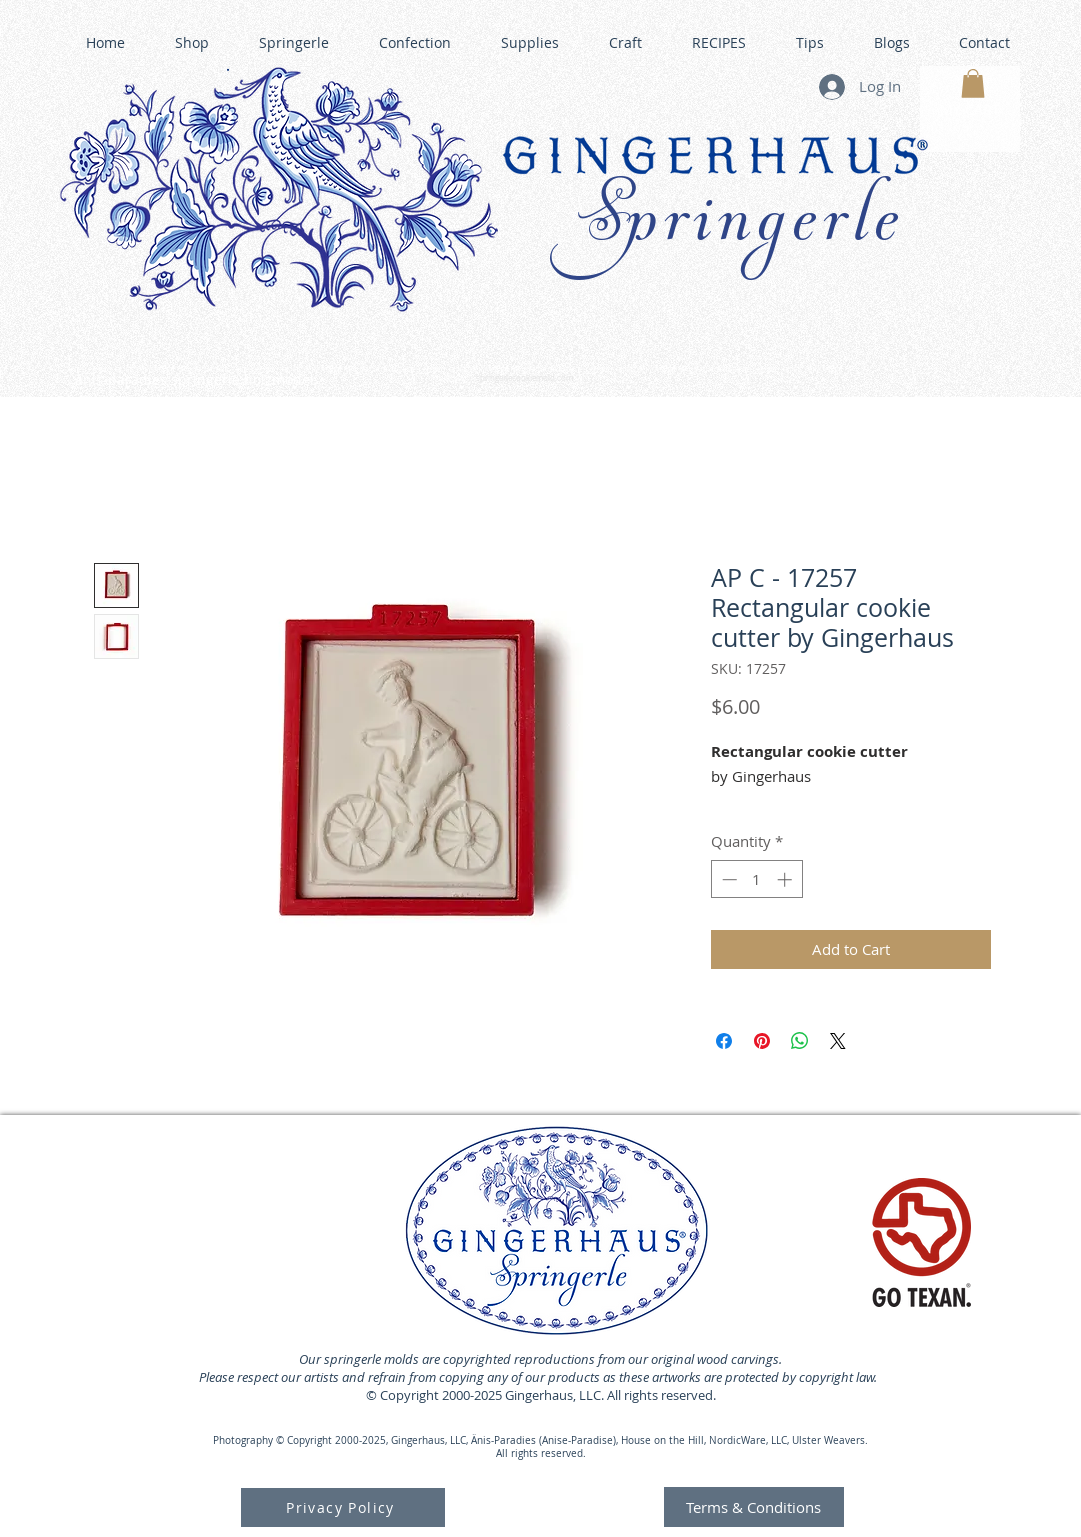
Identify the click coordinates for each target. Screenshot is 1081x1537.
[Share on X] (838, 1041)
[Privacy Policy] (343, 1507)
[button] (973, 83)
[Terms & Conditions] (754, 1507)
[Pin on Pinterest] (762, 1041)
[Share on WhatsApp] (800, 1041)
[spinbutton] (756, 879)
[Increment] (786, 879)
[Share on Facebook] (724, 1041)
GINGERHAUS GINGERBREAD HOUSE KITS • (730, 370)
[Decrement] (727, 879)
